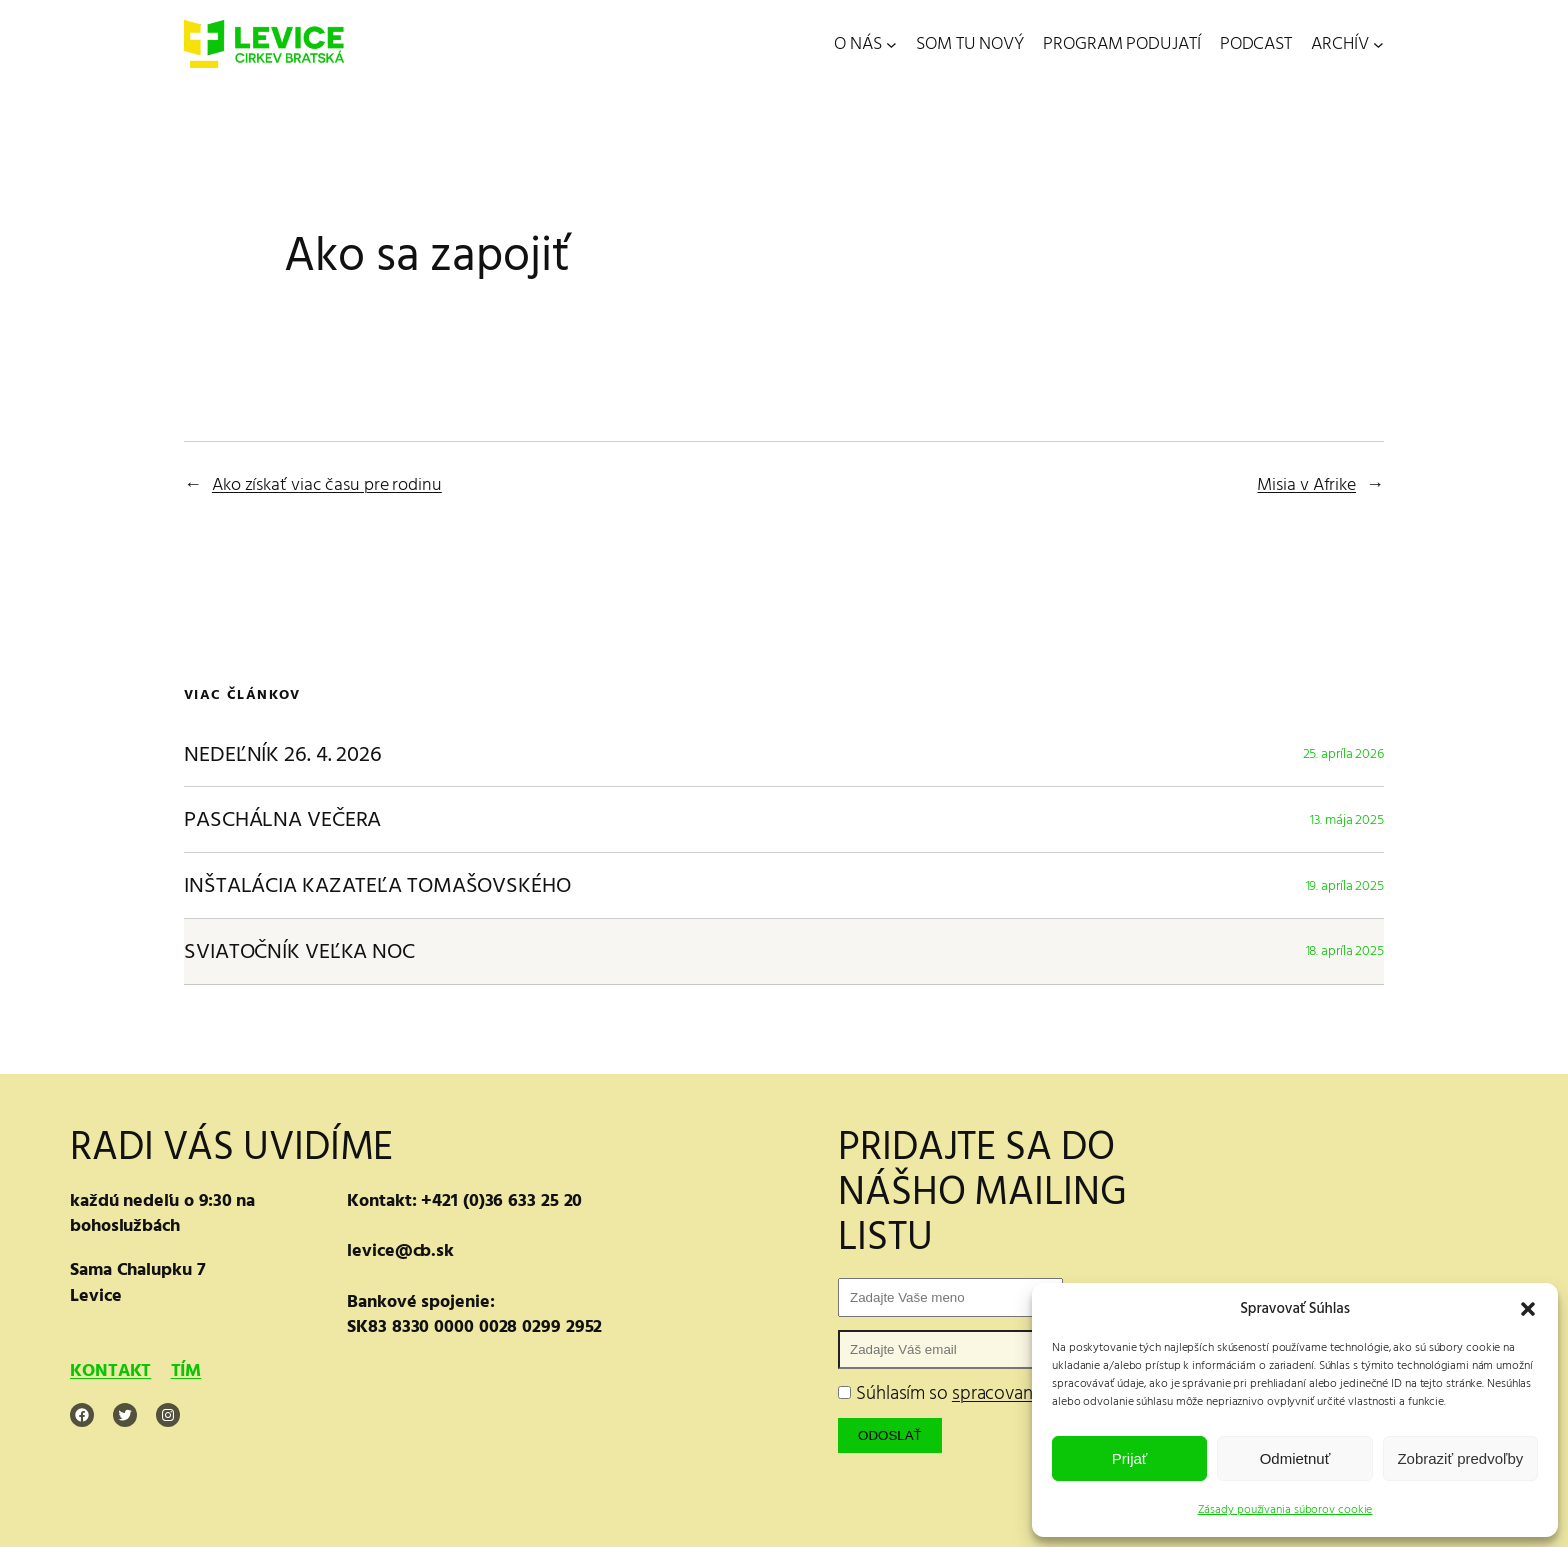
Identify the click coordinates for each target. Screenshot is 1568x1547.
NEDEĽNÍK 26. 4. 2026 (283, 754)
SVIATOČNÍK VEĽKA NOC (299, 951)
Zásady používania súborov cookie (1285, 1509)
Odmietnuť (1295, 1458)
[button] (1528, 1309)
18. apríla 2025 (1345, 950)
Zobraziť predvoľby (1460, 1458)
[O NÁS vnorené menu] (891, 44)
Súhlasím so (1014, 1393)
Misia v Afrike (1306, 484)
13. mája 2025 (1347, 819)
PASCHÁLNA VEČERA (282, 819)
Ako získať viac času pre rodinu (327, 484)
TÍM (186, 1370)
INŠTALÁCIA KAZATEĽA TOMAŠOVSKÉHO (377, 885)
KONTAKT (110, 1370)
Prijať (1130, 1458)
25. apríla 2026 (1344, 753)
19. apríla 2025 (1345, 885)
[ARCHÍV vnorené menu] (1378, 44)
